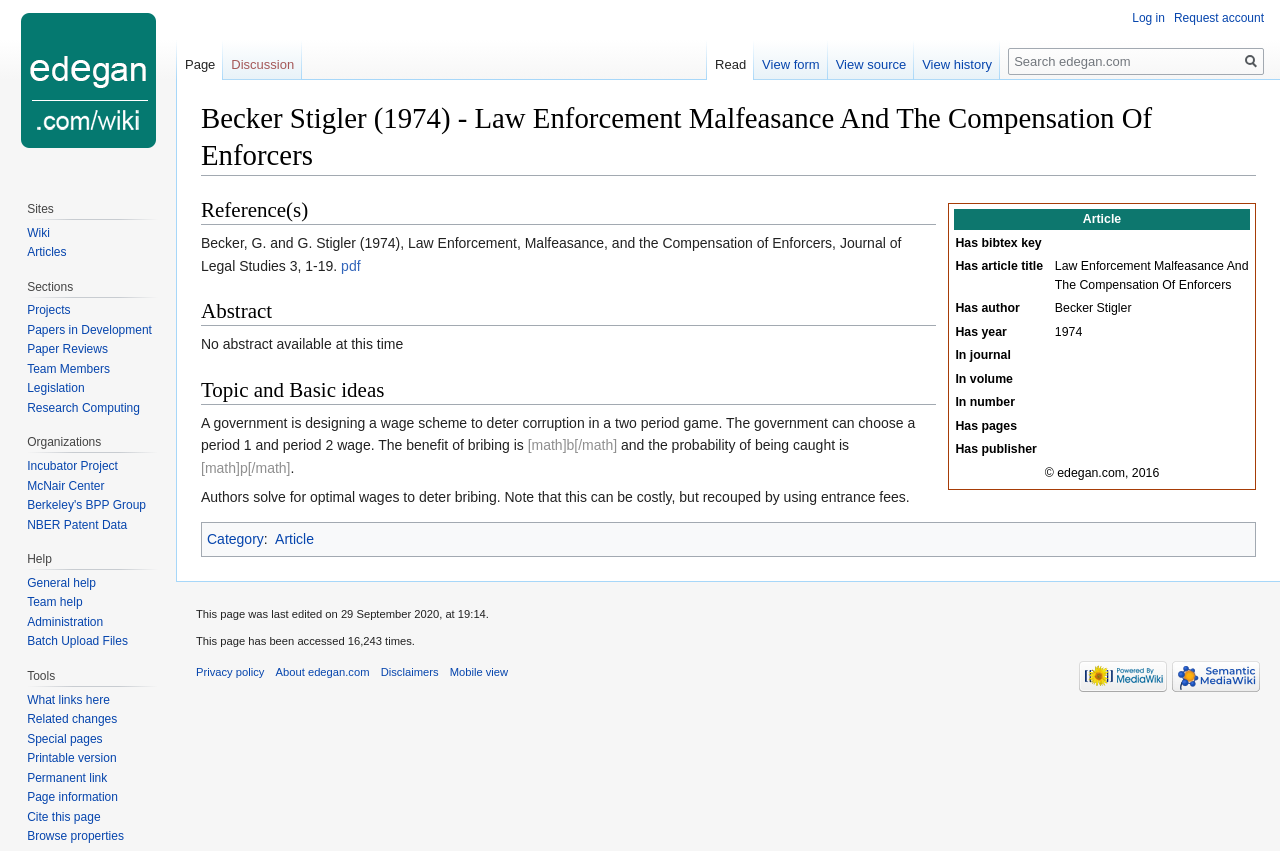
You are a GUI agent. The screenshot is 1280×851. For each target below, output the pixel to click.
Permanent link (67, 778)
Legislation (55, 388)
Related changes (72, 719)
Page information (72, 797)
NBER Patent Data (77, 525)
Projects (48, 310)
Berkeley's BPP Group (86, 505)
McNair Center (65, 486)
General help (61, 583)
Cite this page (63, 817)
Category (235, 539)
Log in (1148, 18)
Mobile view (479, 672)
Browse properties (75, 836)
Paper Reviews (67, 349)
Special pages (64, 739)
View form (791, 64)
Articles (46, 252)
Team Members (68, 369)
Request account (1219, 18)
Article (294, 539)
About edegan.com (323, 672)
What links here (68, 700)
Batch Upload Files (77, 641)
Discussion (262, 64)
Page (200, 64)
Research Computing (83, 408)
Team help (54, 602)
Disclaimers (410, 672)
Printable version (71, 758)
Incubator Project (72, 466)
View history (957, 64)
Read (730, 64)
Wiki (38, 233)
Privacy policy (230, 672)
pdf (350, 266)
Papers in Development (89, 330)
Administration (65, 622)
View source (871, 64)
